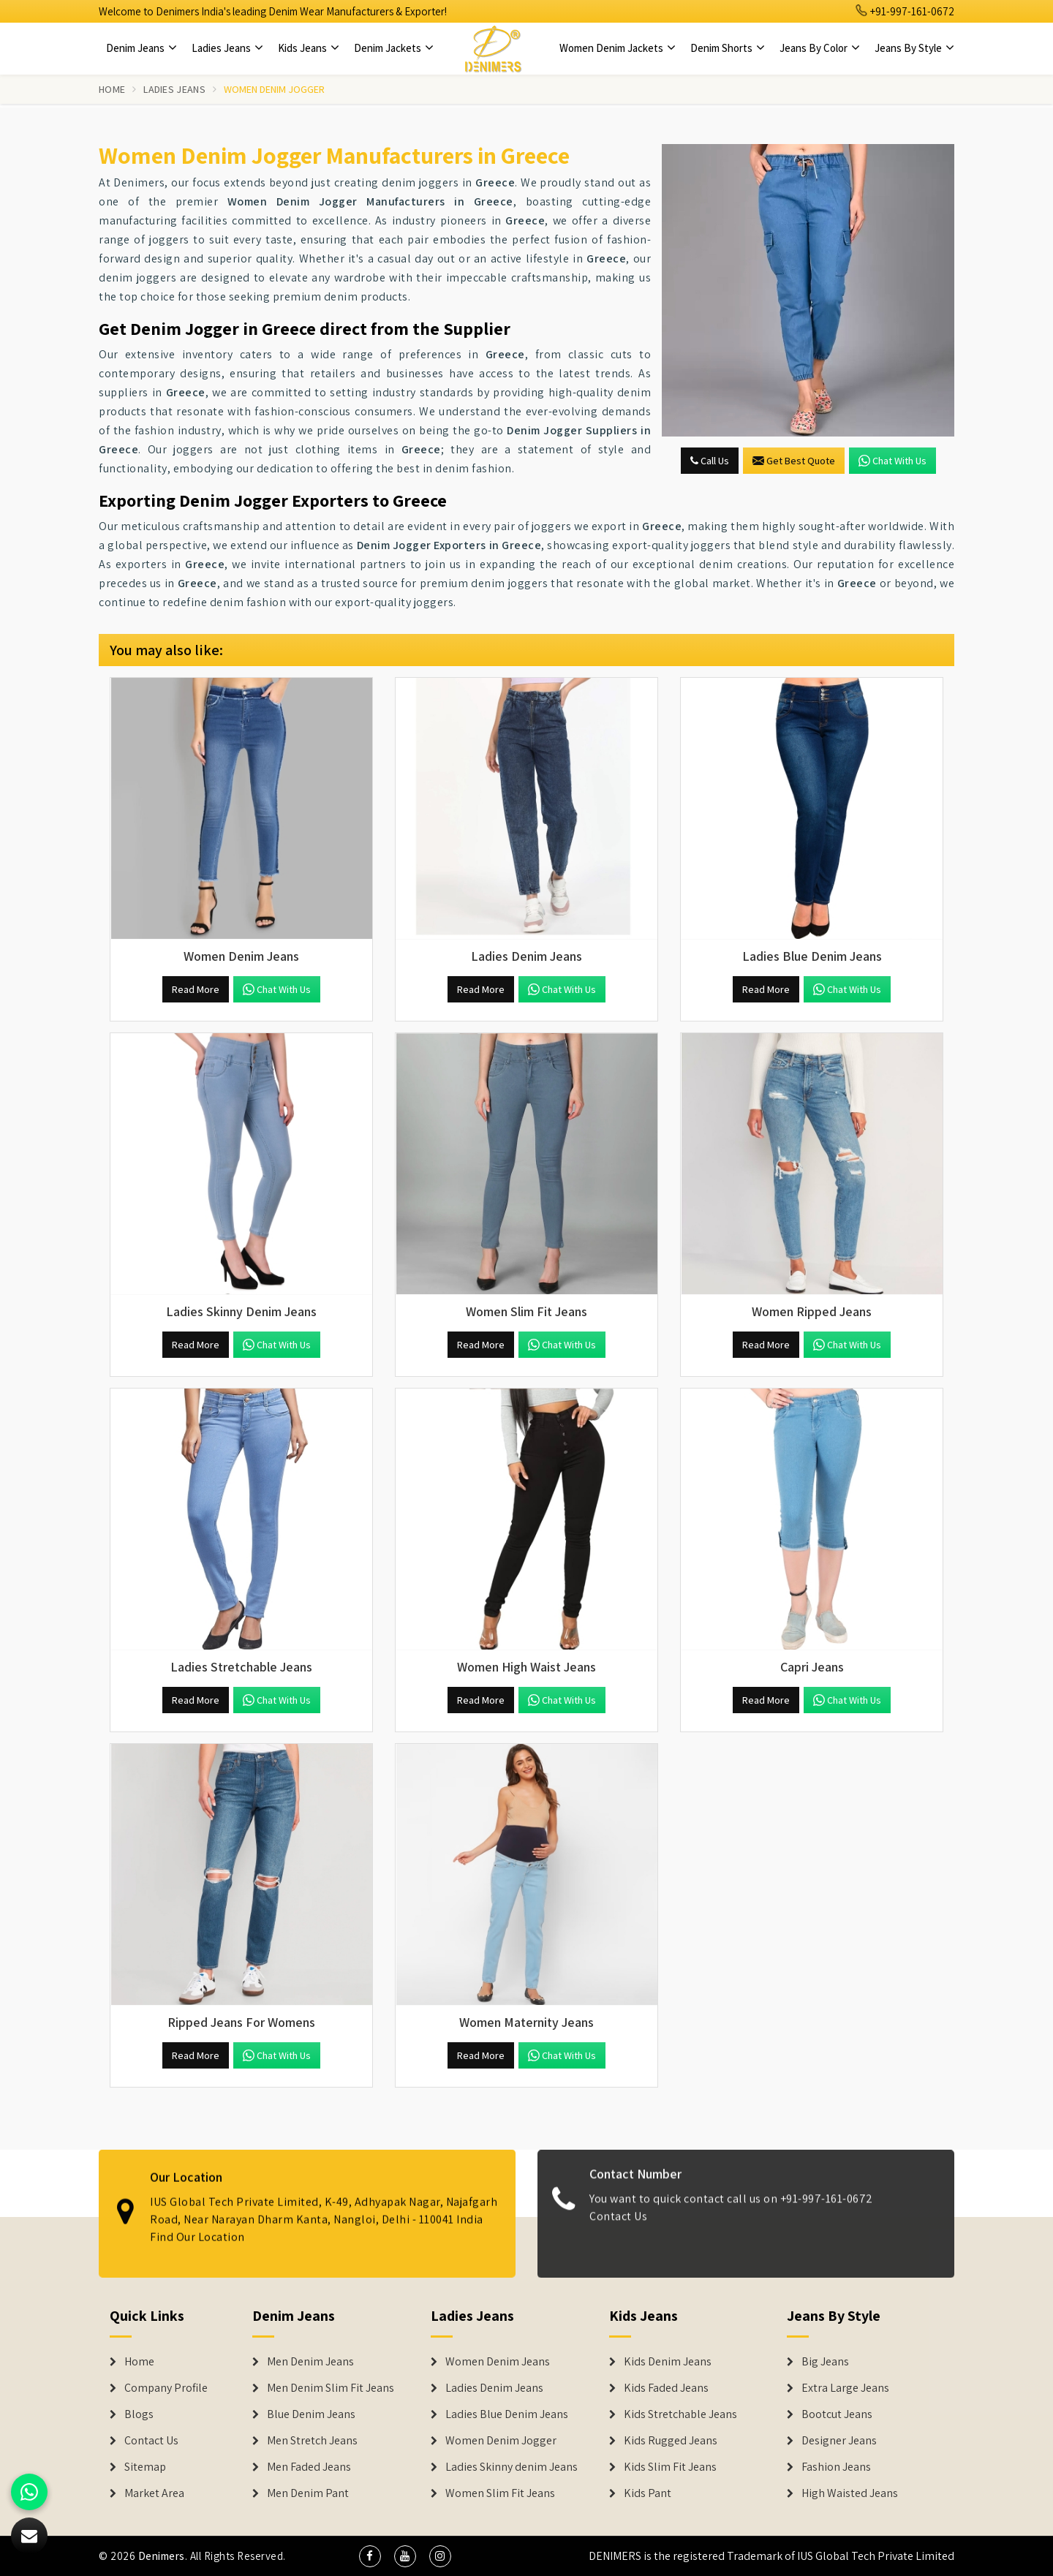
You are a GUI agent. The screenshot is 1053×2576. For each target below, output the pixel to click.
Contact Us (151, 2441)
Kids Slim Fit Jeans (670, 2467)
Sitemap (145, 2467)
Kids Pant (647, 2493)
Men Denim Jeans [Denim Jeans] (310, 2362)
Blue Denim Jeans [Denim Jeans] (311, 2414)
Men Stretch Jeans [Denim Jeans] (312, 2441)
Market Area (154, 2493)
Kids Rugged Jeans (670, 2441)
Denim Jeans (141, 48)
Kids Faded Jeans (666, 2388)
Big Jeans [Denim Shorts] (825, 2362)
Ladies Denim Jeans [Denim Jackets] (494, 2388)
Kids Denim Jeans (668, 2362)
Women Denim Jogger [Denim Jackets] (500, 2441)
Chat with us (892, 460)
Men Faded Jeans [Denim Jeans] (309, 2467)
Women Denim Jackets (617, 48)
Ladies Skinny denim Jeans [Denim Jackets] (511, 2467)
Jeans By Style (914, 48)
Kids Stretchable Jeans (680, 2414)
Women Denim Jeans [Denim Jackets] (497, 2362)
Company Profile (166, 2388)
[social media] (370, 2556)
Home (112, 89)
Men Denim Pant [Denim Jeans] (308, 2493)
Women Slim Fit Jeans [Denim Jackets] (500, 2493)
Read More (195, 989)
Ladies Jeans (227, 48)
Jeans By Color (820, 48)
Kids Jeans (308, 48)
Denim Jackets (394, 48)
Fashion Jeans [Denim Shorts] (836, 2467)
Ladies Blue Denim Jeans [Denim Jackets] (506, 2414)
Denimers (161, 2556)
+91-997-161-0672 (905, 11)
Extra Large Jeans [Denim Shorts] (845, 2388)
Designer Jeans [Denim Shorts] (839, 2441)
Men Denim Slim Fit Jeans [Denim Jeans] (330, 2388)
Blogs (139, 2414)
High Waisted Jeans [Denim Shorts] (849, 2493)
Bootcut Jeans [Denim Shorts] (836, 2414)
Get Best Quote (793, 460)
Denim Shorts (727, 48)
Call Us (709, 460)
